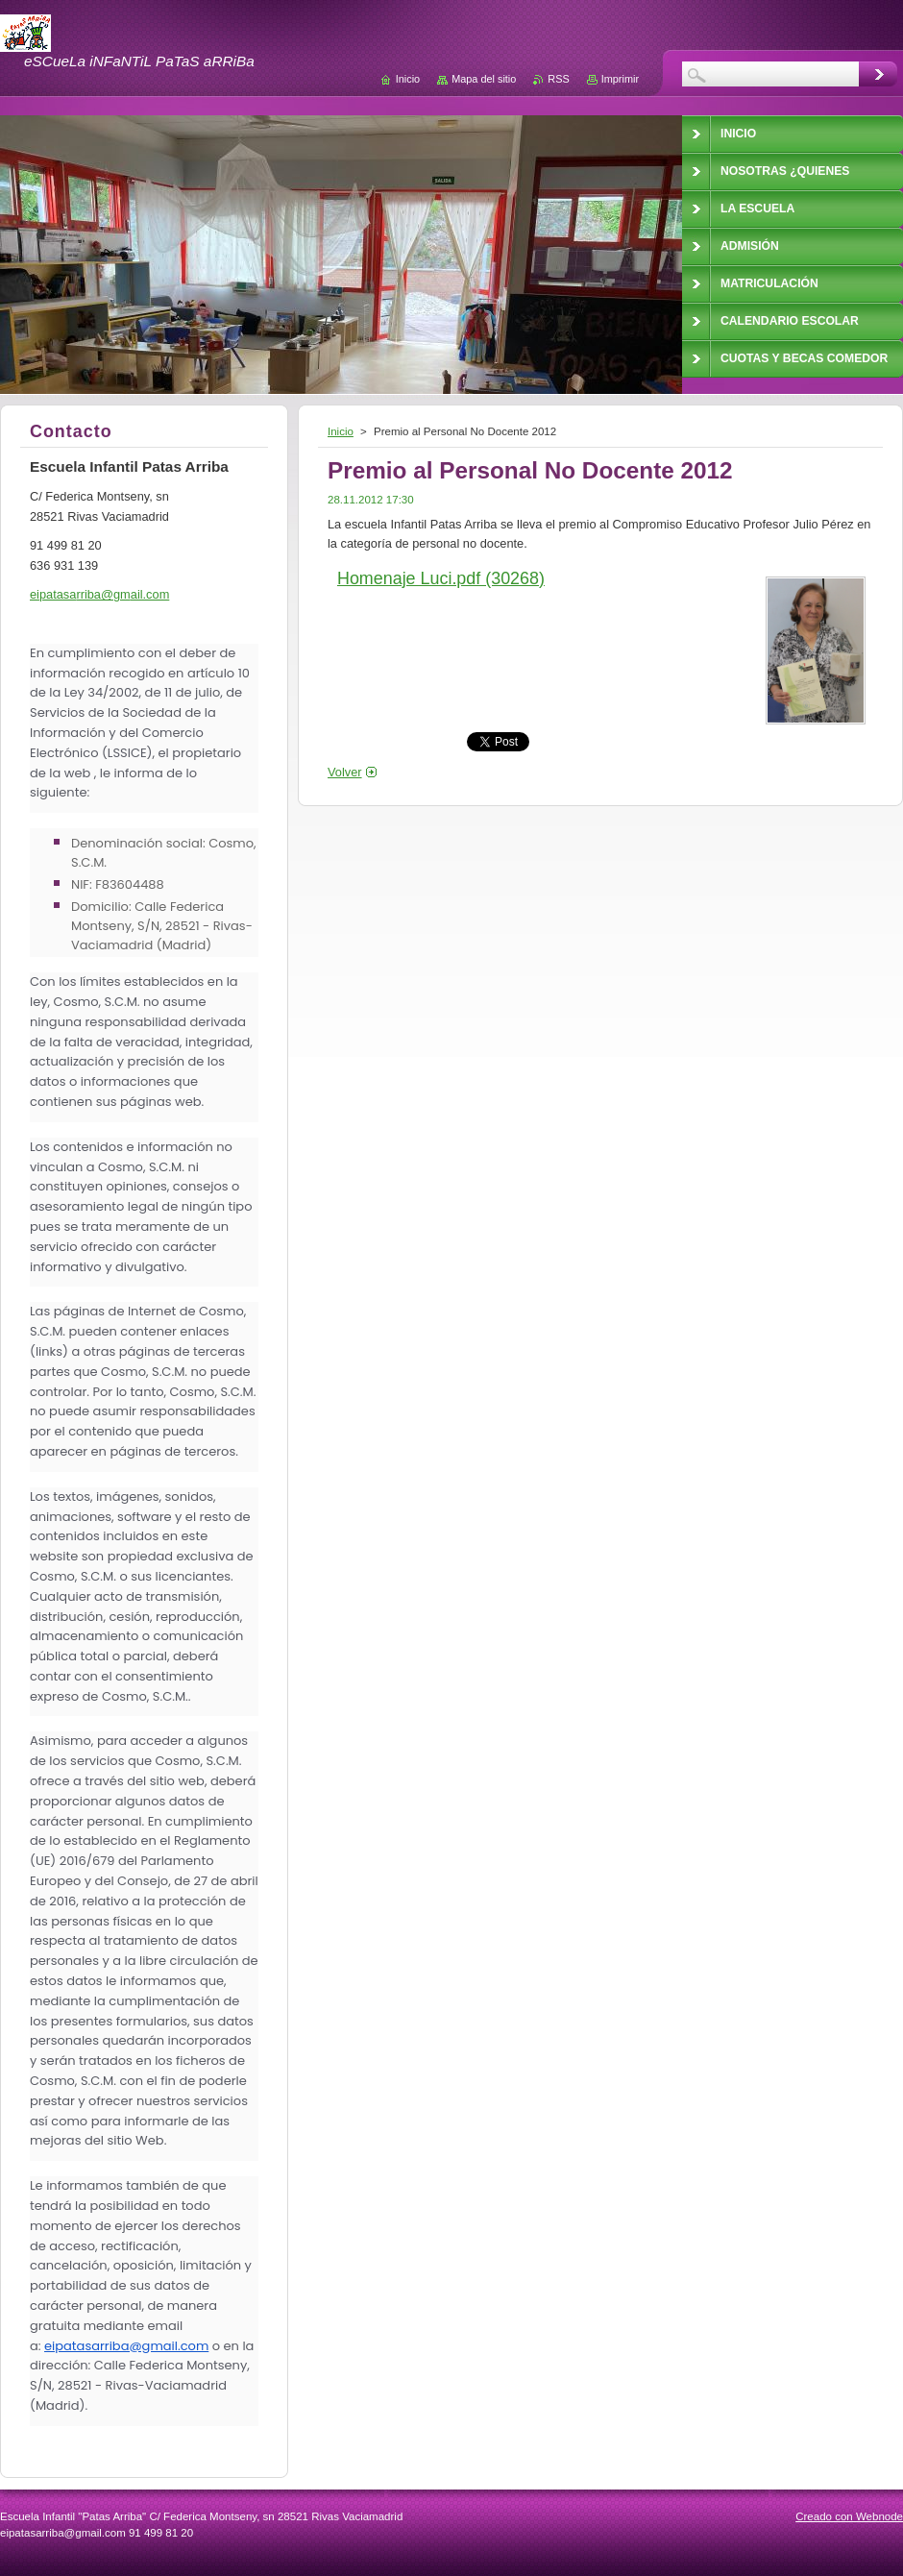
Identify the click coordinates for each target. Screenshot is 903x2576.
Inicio (341, 431)
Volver (345, 772)
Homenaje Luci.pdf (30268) (441, 578)
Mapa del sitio (484, 79)
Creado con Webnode (849, 2516)
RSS (558, 79)
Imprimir (620, 79)
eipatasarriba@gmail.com (126, 2346)
